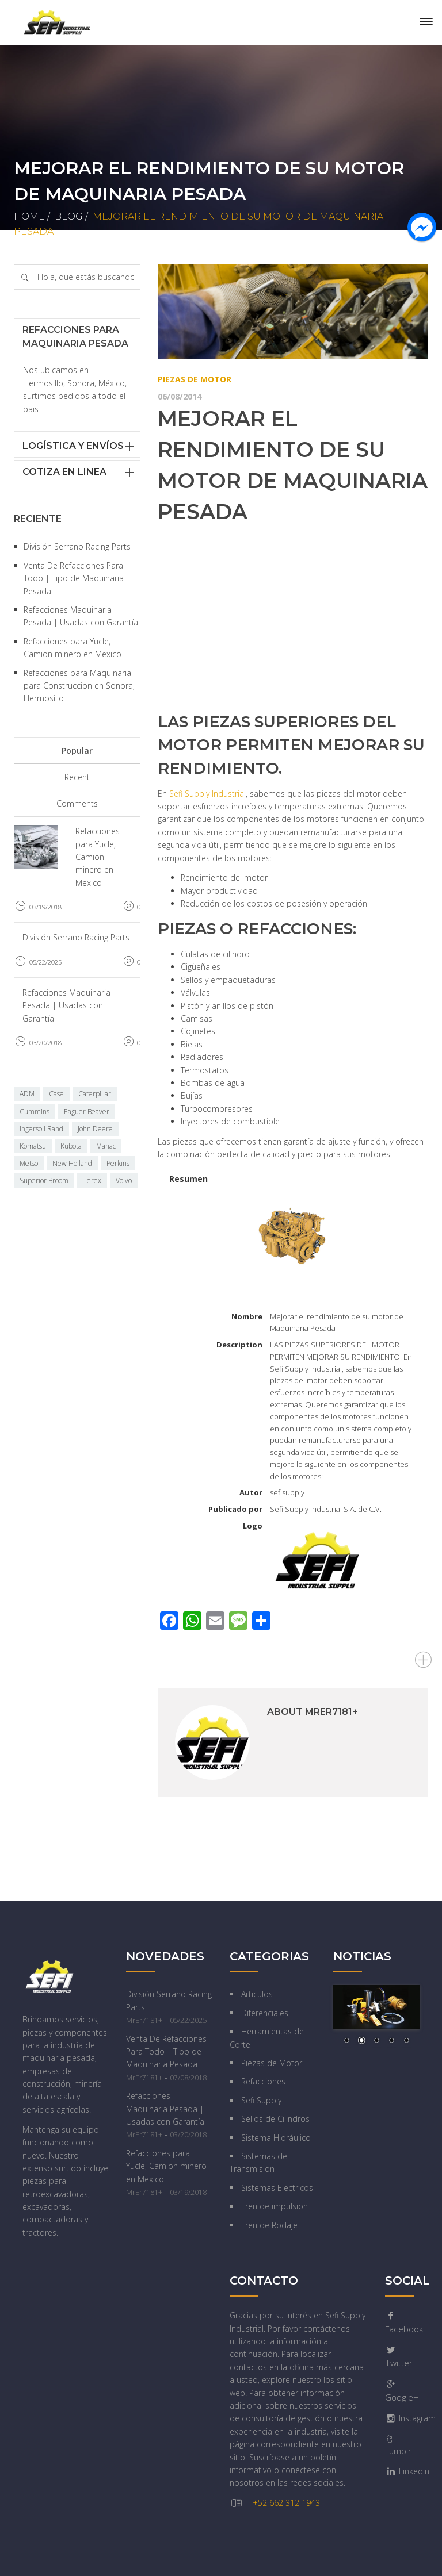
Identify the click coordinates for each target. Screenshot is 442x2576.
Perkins (117, 1163)
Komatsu (33, 1146)
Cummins (34, 1111)
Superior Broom (44, 1180)
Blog (69, 216)
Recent (77, 776)
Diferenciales (264, 2012)
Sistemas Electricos (277, 2187)
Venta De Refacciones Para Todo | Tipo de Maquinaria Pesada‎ (74, 578)
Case (56, 1094)
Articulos (257, 1993)
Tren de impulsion (274, 2206)
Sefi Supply (261, 2100)
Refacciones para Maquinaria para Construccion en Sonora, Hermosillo (79, 685)
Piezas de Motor (194, 379)
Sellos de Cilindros (275, 2118)
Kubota (71, 1146)
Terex (92, 1180)
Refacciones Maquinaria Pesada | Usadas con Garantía (66, 1005)
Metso (29, 1163)
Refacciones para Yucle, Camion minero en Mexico (97, 857)
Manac (106, 1146)
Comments (77, 803)
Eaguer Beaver (86, 1111)
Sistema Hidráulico (276, 2137)
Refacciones (263, 2081)
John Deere (95, 1129)
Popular (77, 750)
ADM (27, 1094)
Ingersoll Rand (41, 1129)
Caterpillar (94, 1094)
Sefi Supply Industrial (207, 793)
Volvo (124, 1180)
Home (29, 216)
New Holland (72, 1163)
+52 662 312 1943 (286, 2502)
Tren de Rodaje (269, 2225)
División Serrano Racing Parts (77, 546)
